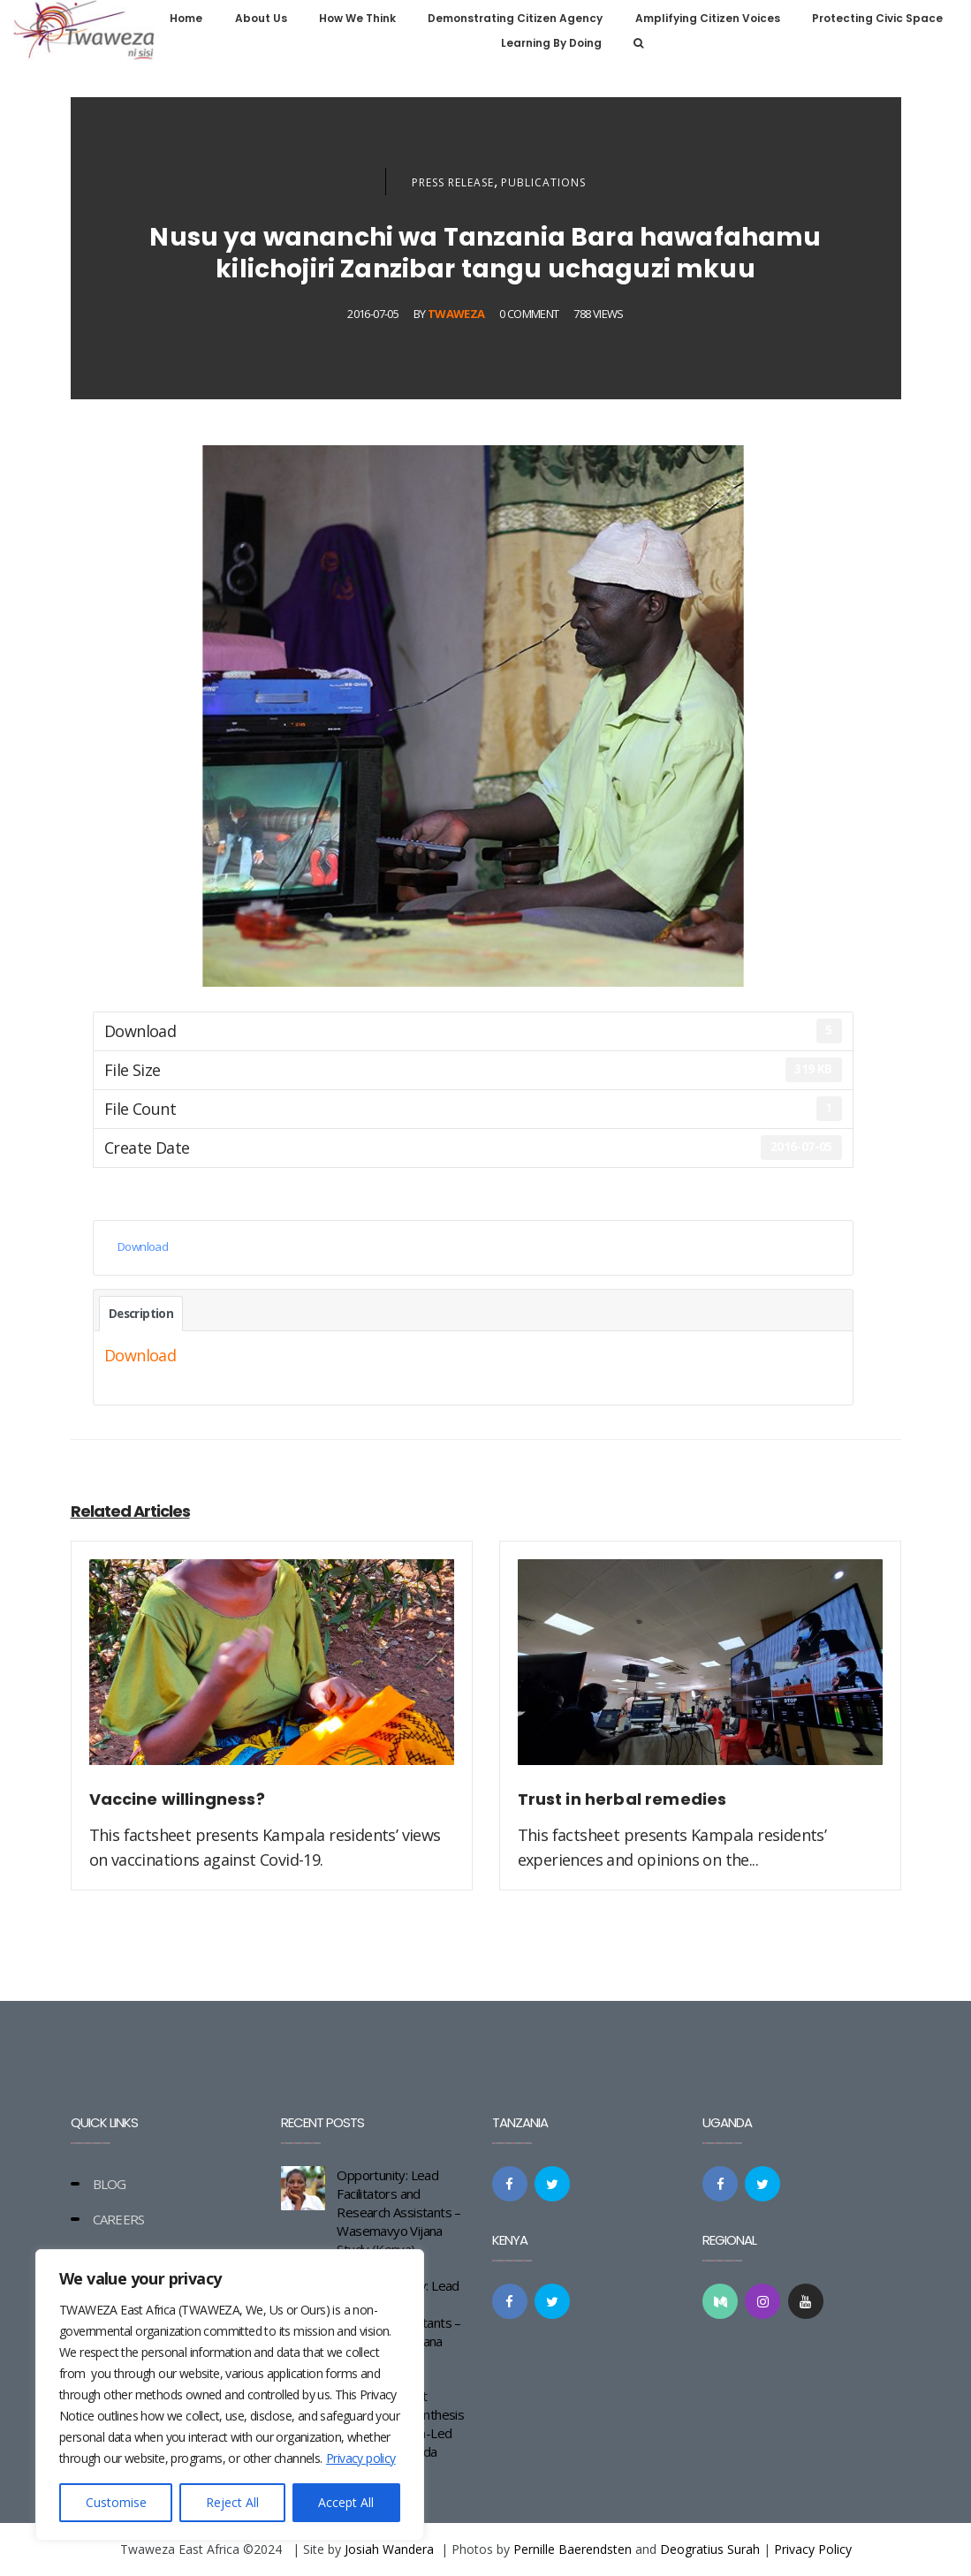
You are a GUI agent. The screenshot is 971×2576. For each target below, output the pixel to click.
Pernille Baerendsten (572, 2549)
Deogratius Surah (710, 2549)
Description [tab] (141, 1314)
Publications (543, 182)
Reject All (232, 2502)
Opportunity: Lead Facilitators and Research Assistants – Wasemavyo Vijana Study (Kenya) (398, 2212)
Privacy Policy (813, 2549)
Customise (116, 2502)
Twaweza (456, 314)
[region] (229, 2395)
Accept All (346, 2502)
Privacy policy (361, 2458)
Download (143, 1246)
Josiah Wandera (389, 2549)
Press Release (453, 182)
